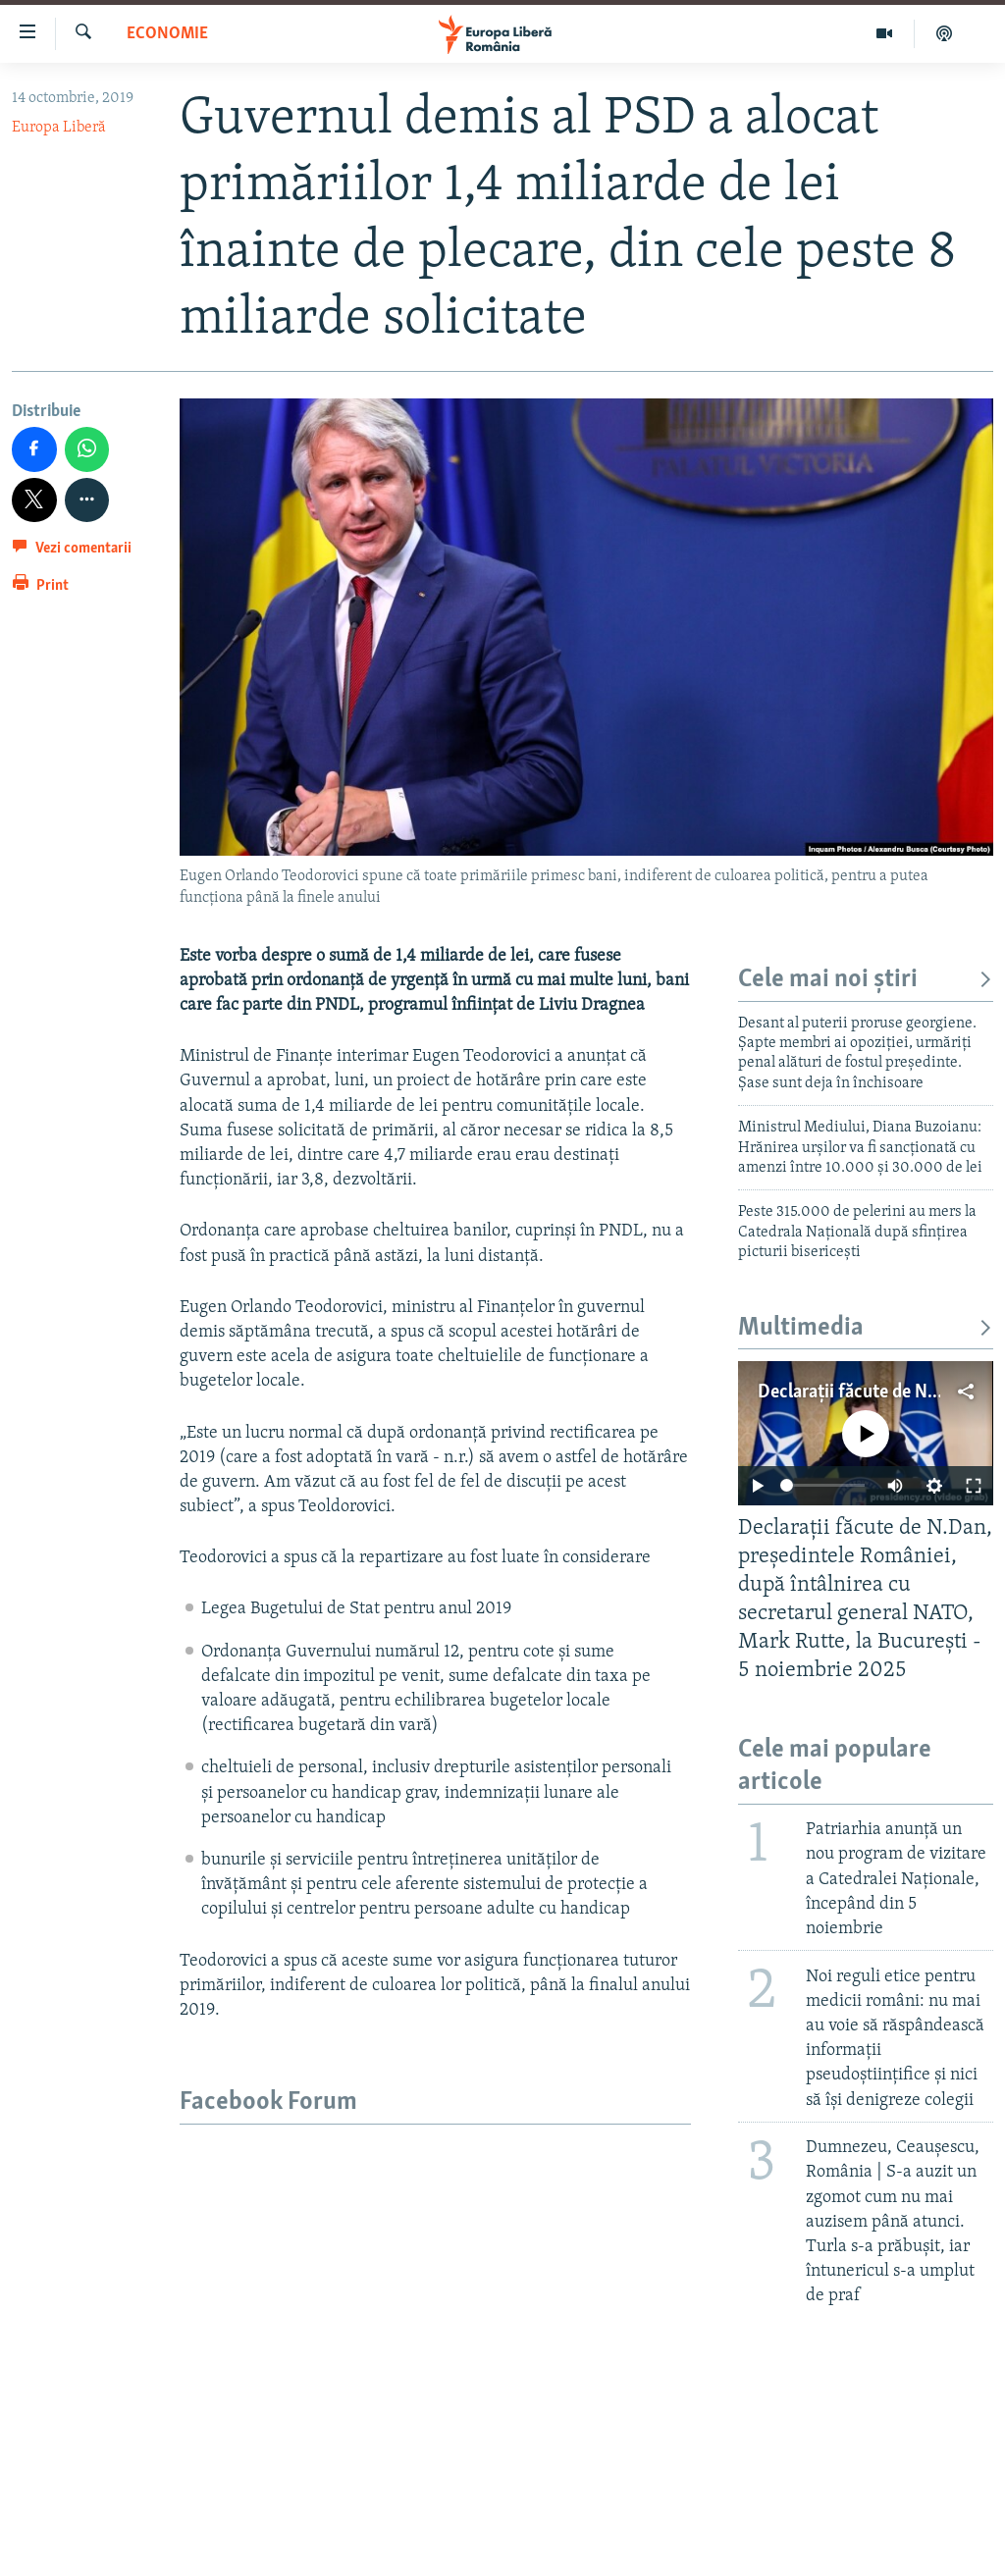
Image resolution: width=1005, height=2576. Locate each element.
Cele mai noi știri (865, 980)
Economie (167, 34)
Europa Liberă (59, 127)
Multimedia (865, 1328)
